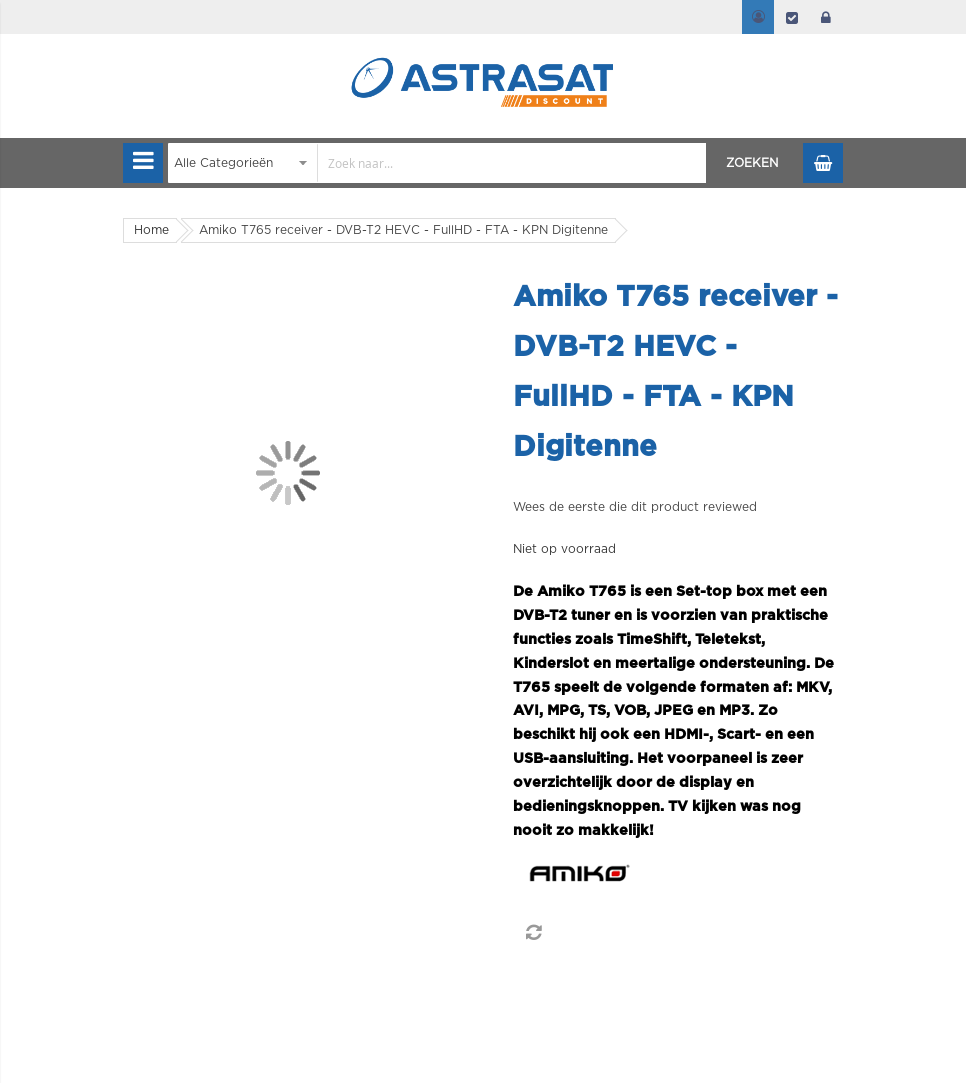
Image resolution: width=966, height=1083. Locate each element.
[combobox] (437, 163)
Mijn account (758, 17)
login (826, 17)
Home (151, 230)
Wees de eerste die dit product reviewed (635, 507)
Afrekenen (792, 17)
